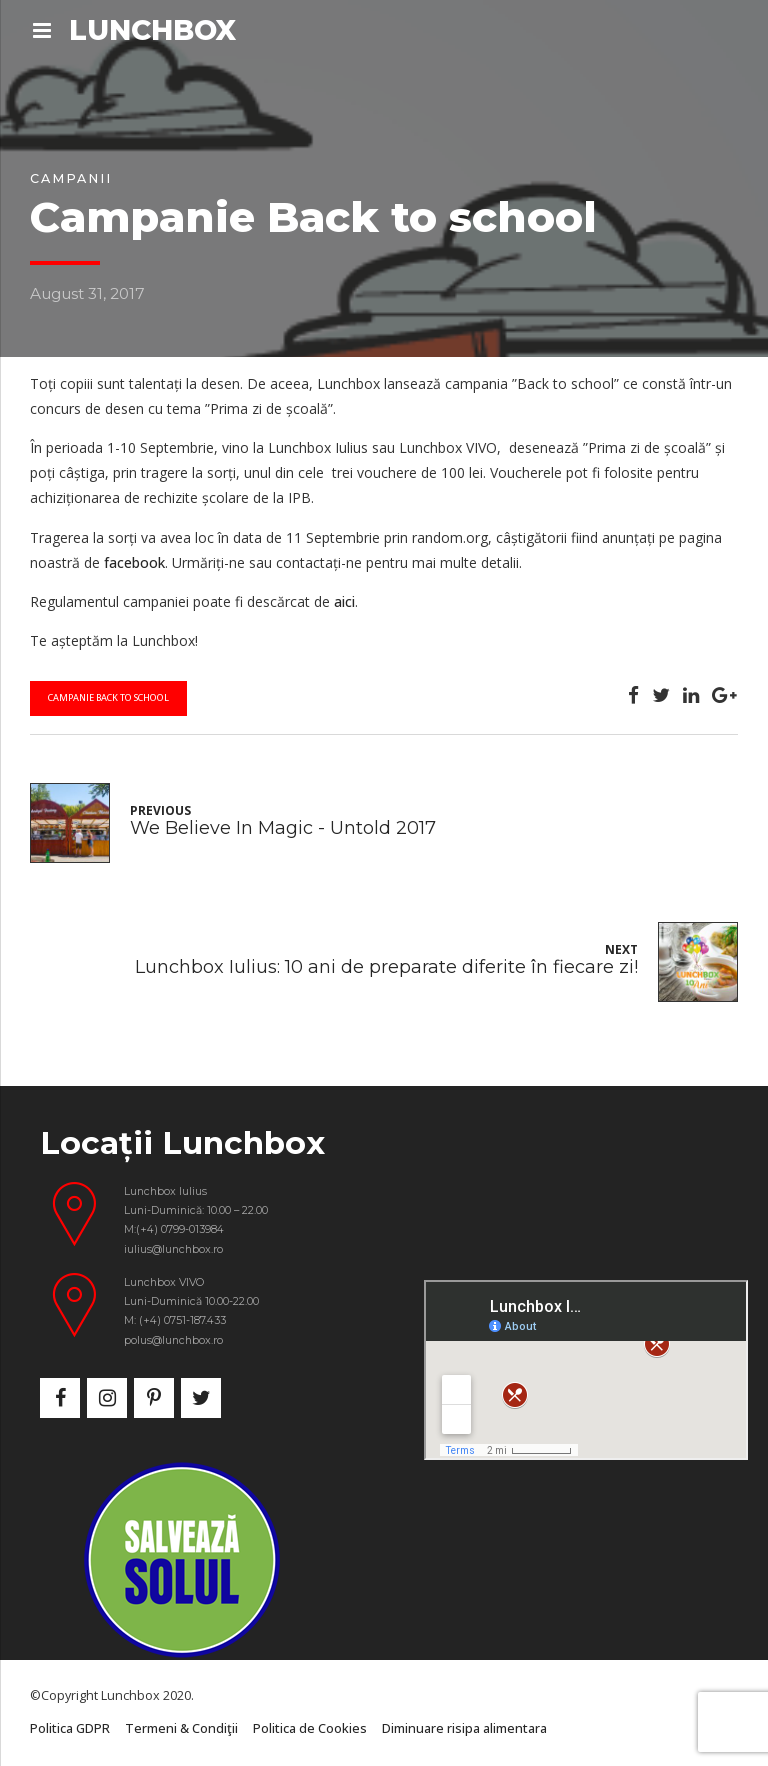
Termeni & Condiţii (181, 1728)
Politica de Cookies (310, 1728)
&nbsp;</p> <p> (586, 1370)
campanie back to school (108, 697)
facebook (134, 562)
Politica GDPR (70, 1728)
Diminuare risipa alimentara (464, 1728)
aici (344, 601)
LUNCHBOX (152, 30)
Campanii (71, 178)
